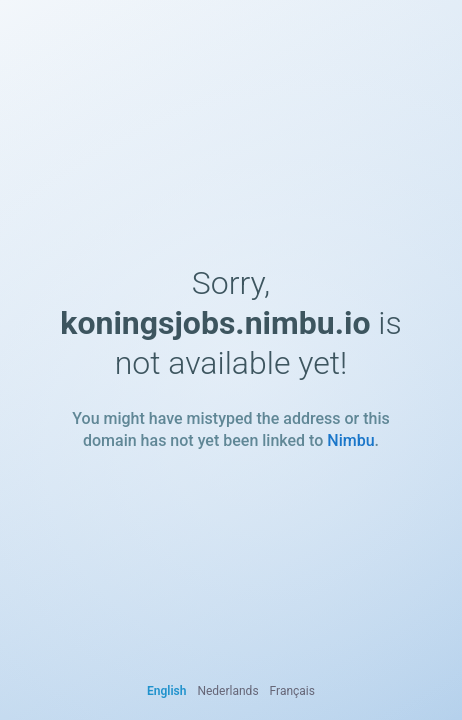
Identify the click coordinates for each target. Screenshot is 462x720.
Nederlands (227, 691)
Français (292, 691)
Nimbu (350, 440)
